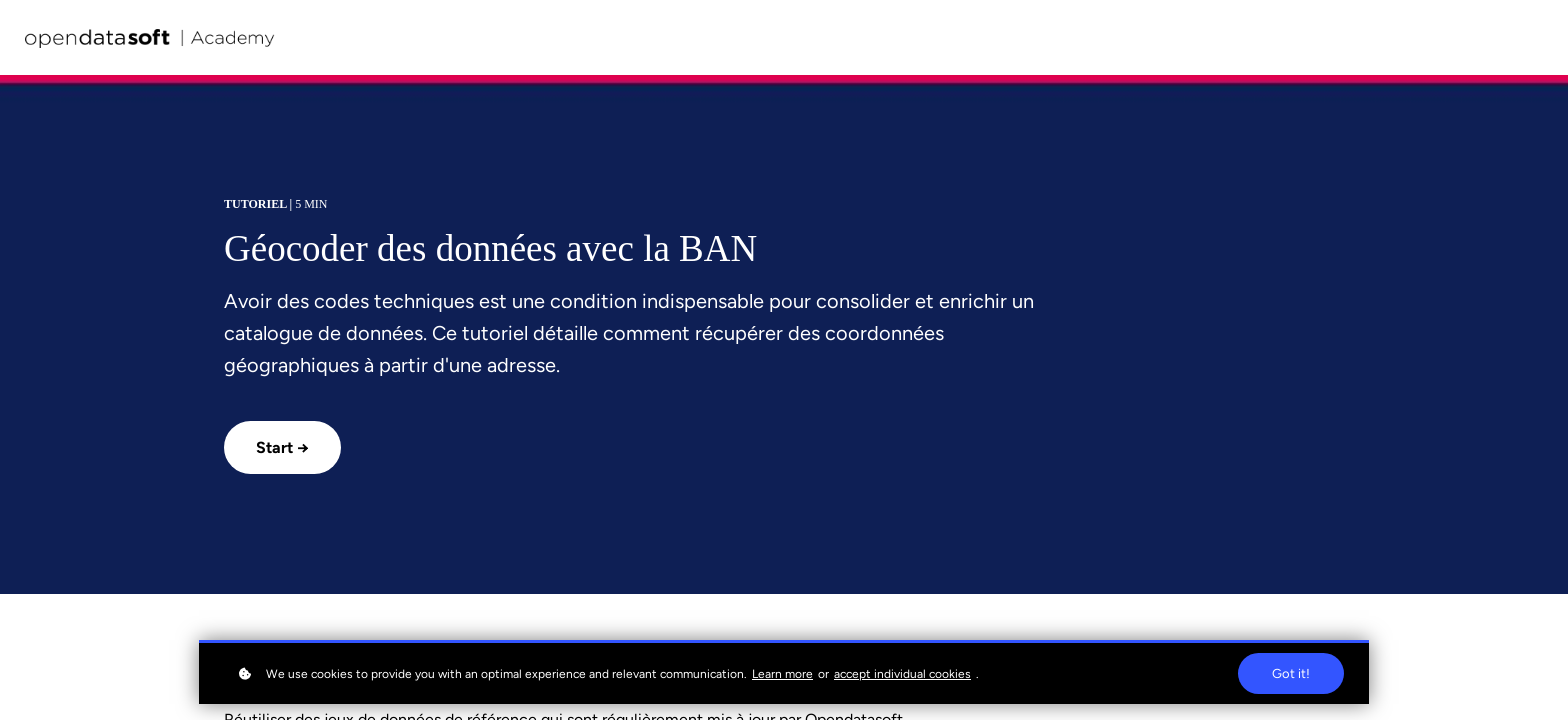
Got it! (1291, 674)
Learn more (782, 674)
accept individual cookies (902, 674)
